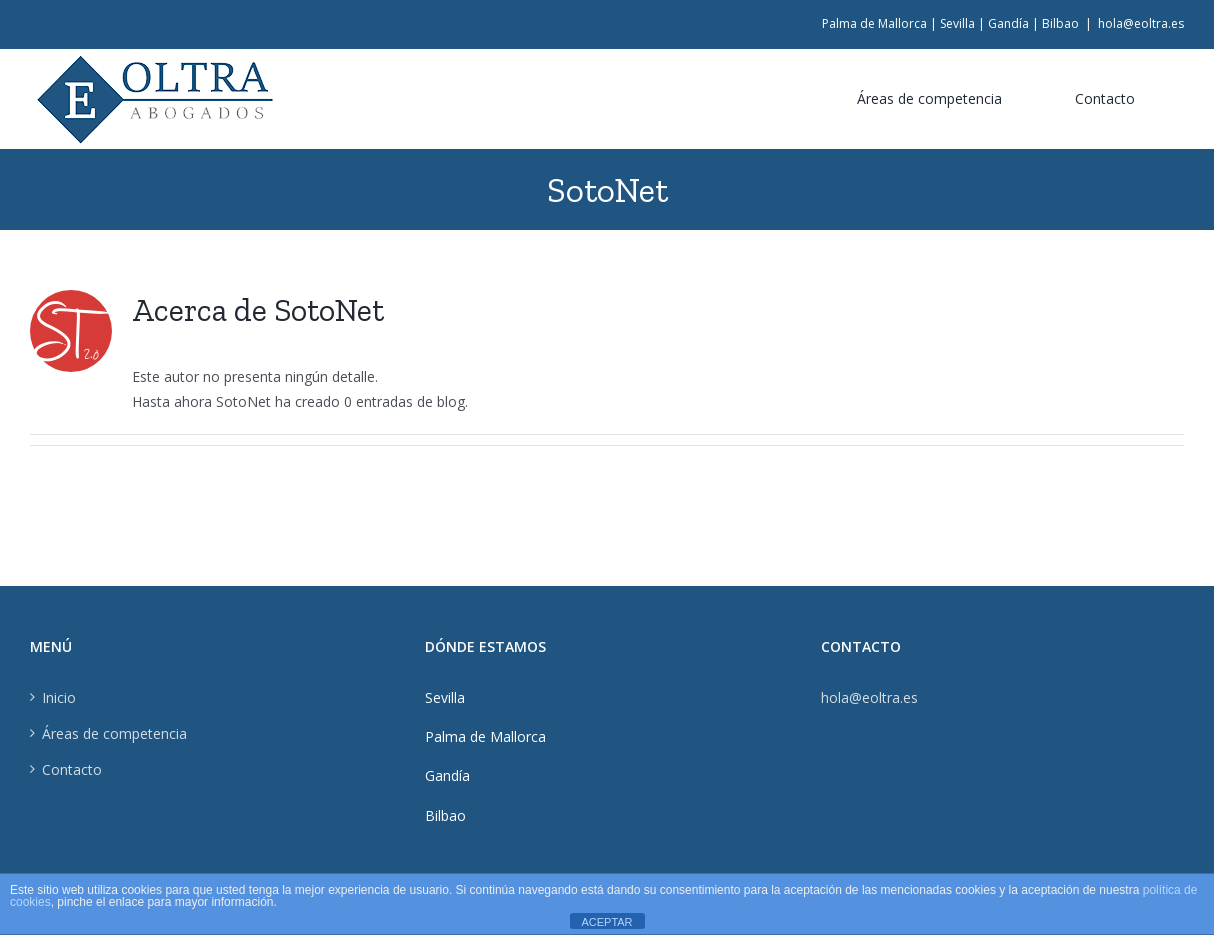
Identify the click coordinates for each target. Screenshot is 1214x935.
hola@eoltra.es (1141, 23)
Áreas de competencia (114, 733)
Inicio (59, 697)
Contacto (72, 769)
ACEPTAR (606, 922)
